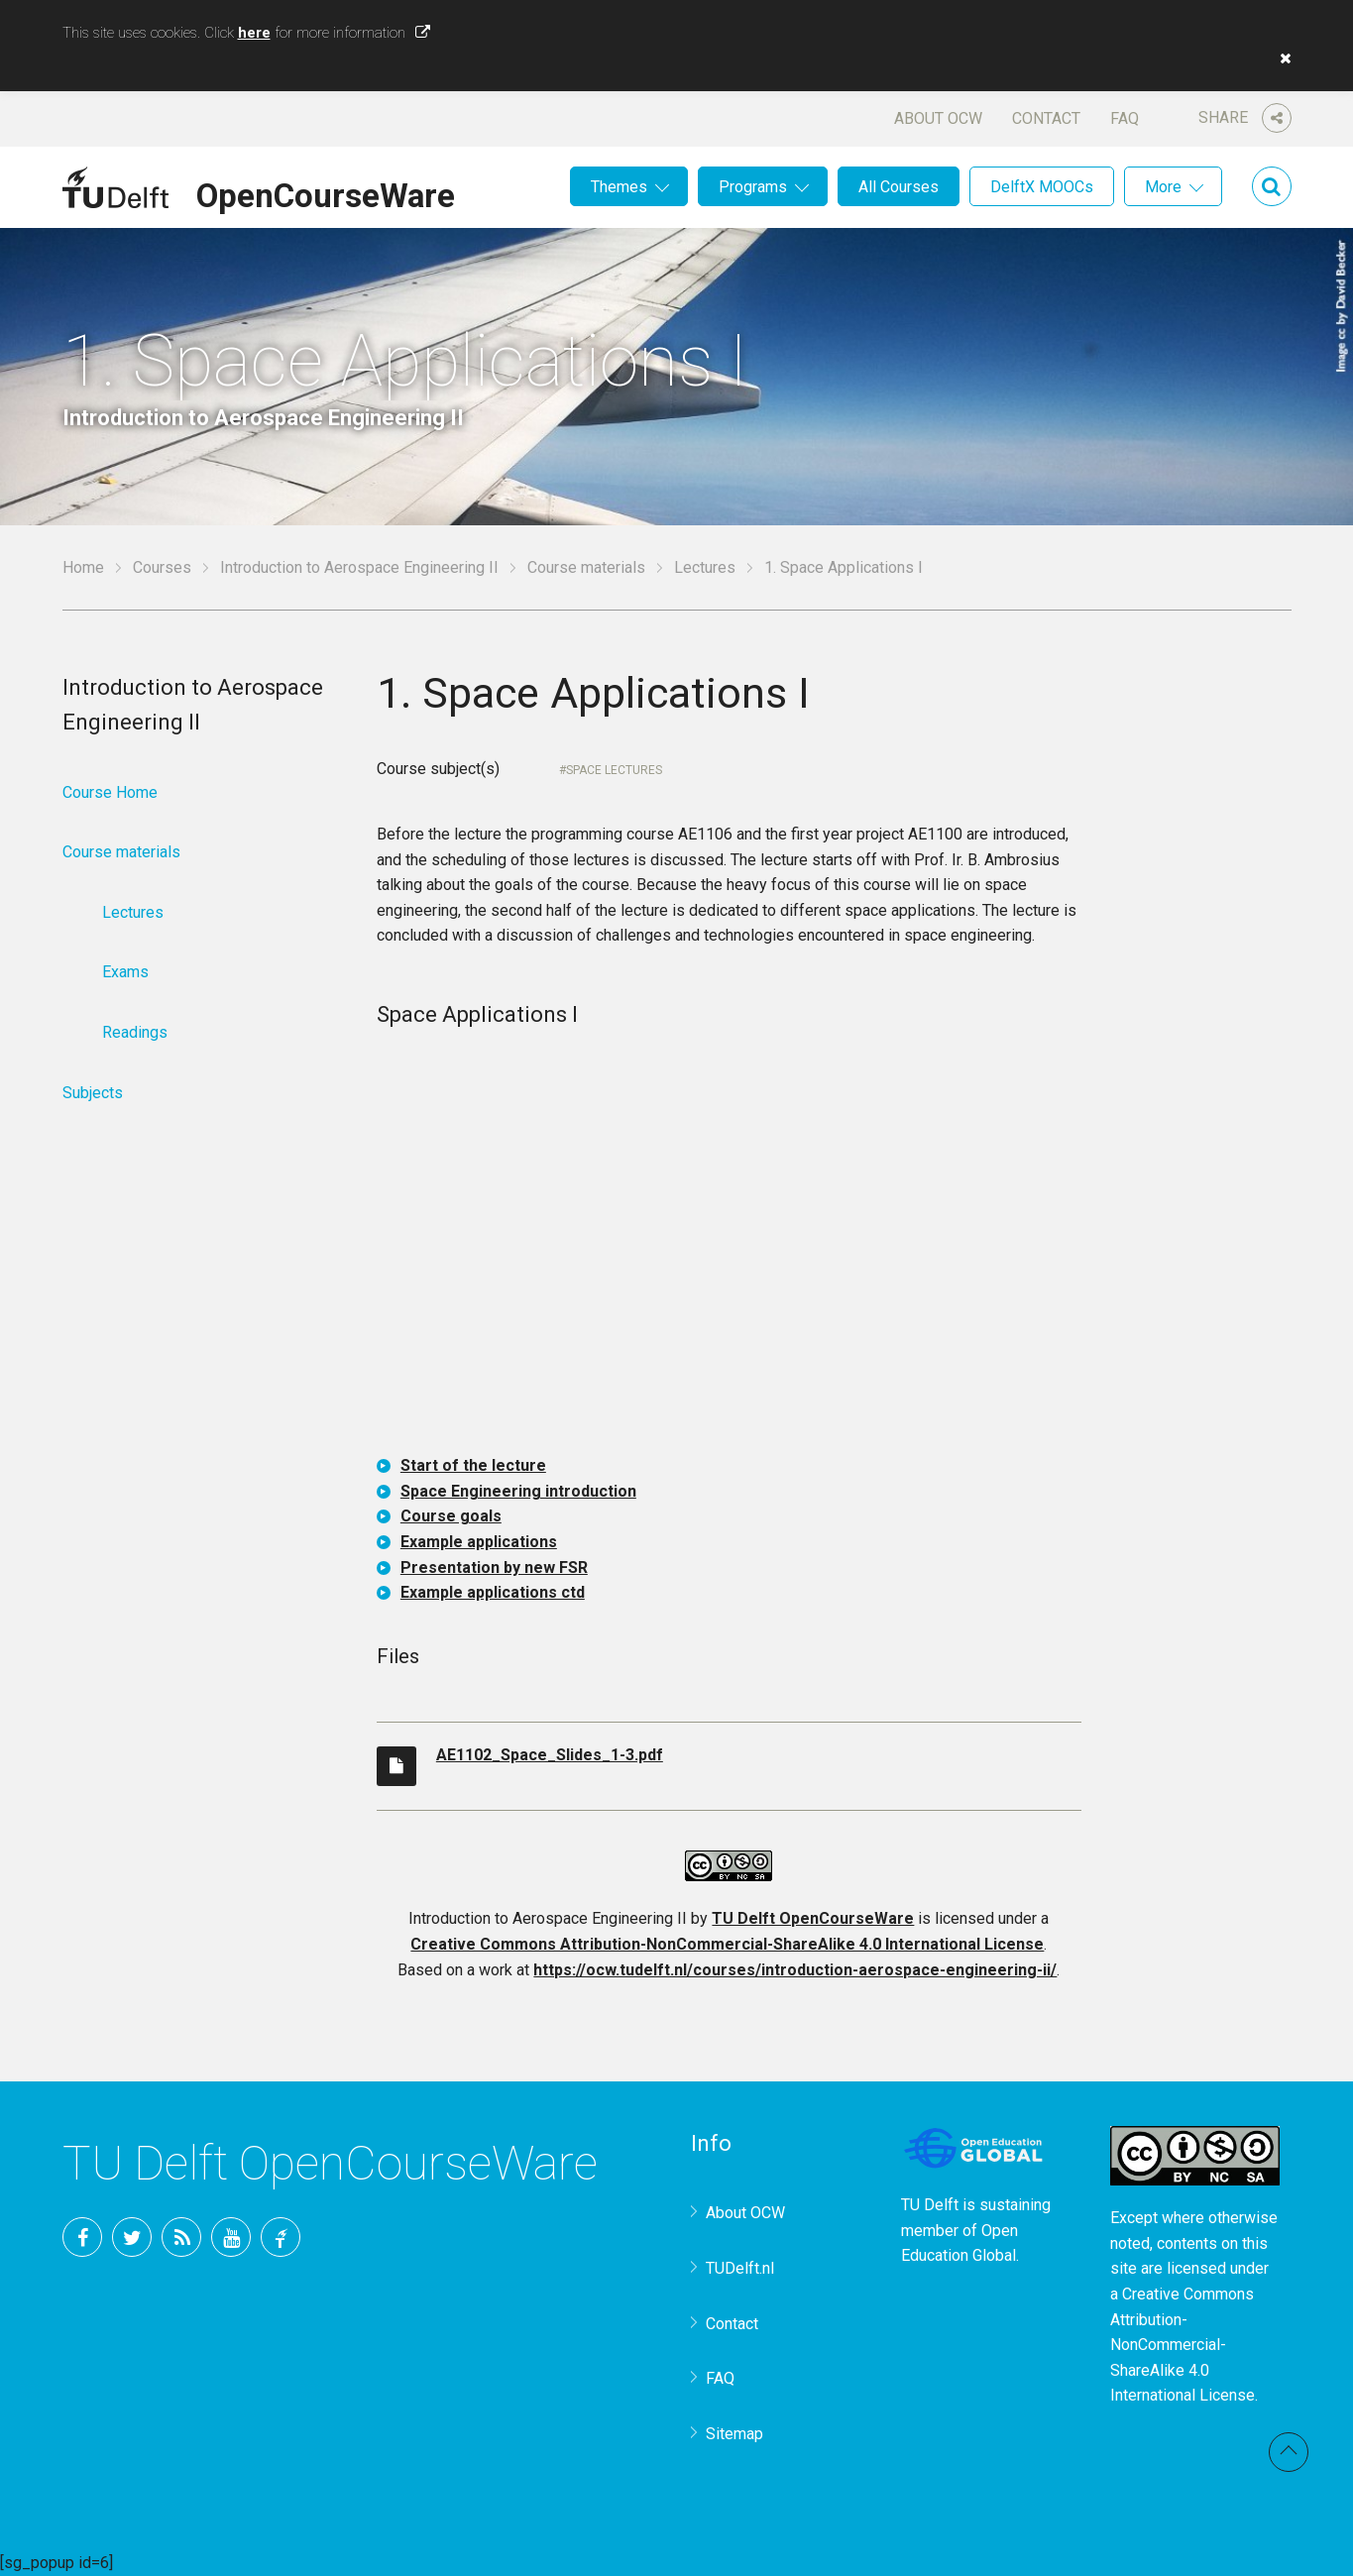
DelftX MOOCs (1041, 186)
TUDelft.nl (740, 2268)
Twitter (132, 2237)
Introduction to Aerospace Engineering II (359, 567)
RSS (181, 2237)
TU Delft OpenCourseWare (813, 1918)
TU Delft (280, 2237)
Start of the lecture (473, 1465)
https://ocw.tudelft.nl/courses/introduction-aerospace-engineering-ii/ (795, 1969)
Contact (1046, 118)
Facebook (82, 2237)
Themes (619, 186)
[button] (1281, 58)
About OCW (938, 118)
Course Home (110, 792)
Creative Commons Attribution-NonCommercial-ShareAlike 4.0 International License (727, 1944)
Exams (125, 971)
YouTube (231, 2237)
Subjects (92, 1092)
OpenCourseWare (325, 192)
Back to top (1288, 2452)
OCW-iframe (729, 1245)
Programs (753, 186)
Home (83, 567)
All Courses (898, 186)
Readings (135, 1032)
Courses (162, 567)
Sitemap (734, 2433)
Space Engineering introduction (518, 1491)
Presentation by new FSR (494, 1567)
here (254, 33)
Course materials (586, 567)
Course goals (451, 1516)
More (1163, 186)
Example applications (478, 1541)
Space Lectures (614, 770)
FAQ (1124, 118)
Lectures (704, 567)
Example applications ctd (492, 1592)
